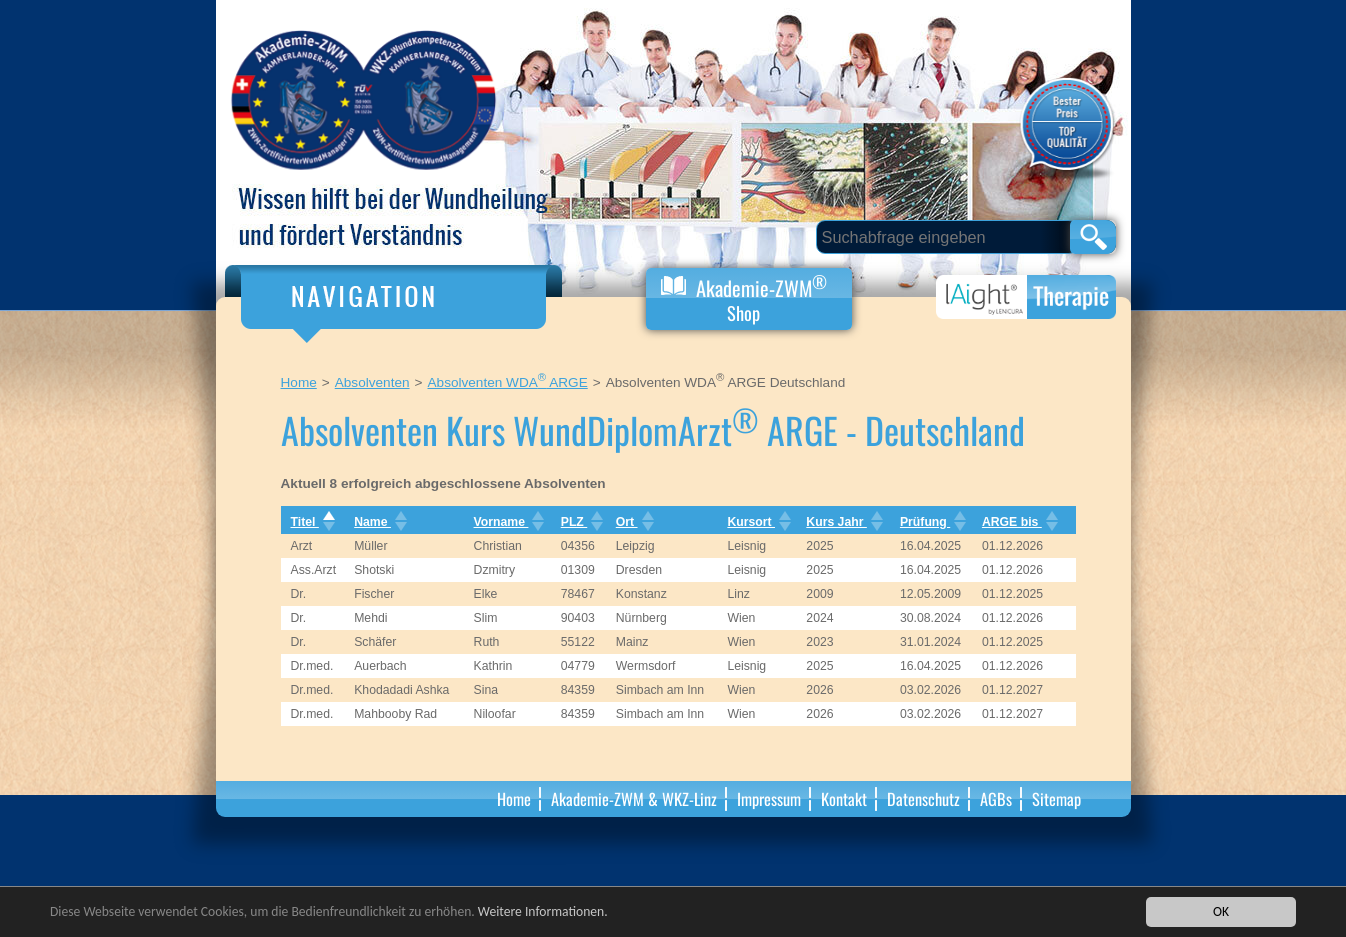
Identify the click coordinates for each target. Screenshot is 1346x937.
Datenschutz (923, 799)
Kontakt (844, 799)
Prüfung (931, 522)
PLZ (580, 522)
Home (299, 382)
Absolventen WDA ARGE (508, 382)
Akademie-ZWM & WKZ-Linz (634, 799)
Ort (633, 522)
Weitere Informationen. (543, 912)
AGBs (996, 799)
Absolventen (372, 382)
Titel (311, 522)
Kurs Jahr (842, 522)
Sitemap (1056, 799)
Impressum (769, 799)
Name (378, 522)
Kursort (757, 522)
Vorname (507, 522)
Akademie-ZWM (744, 297)
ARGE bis (1018, 522)
